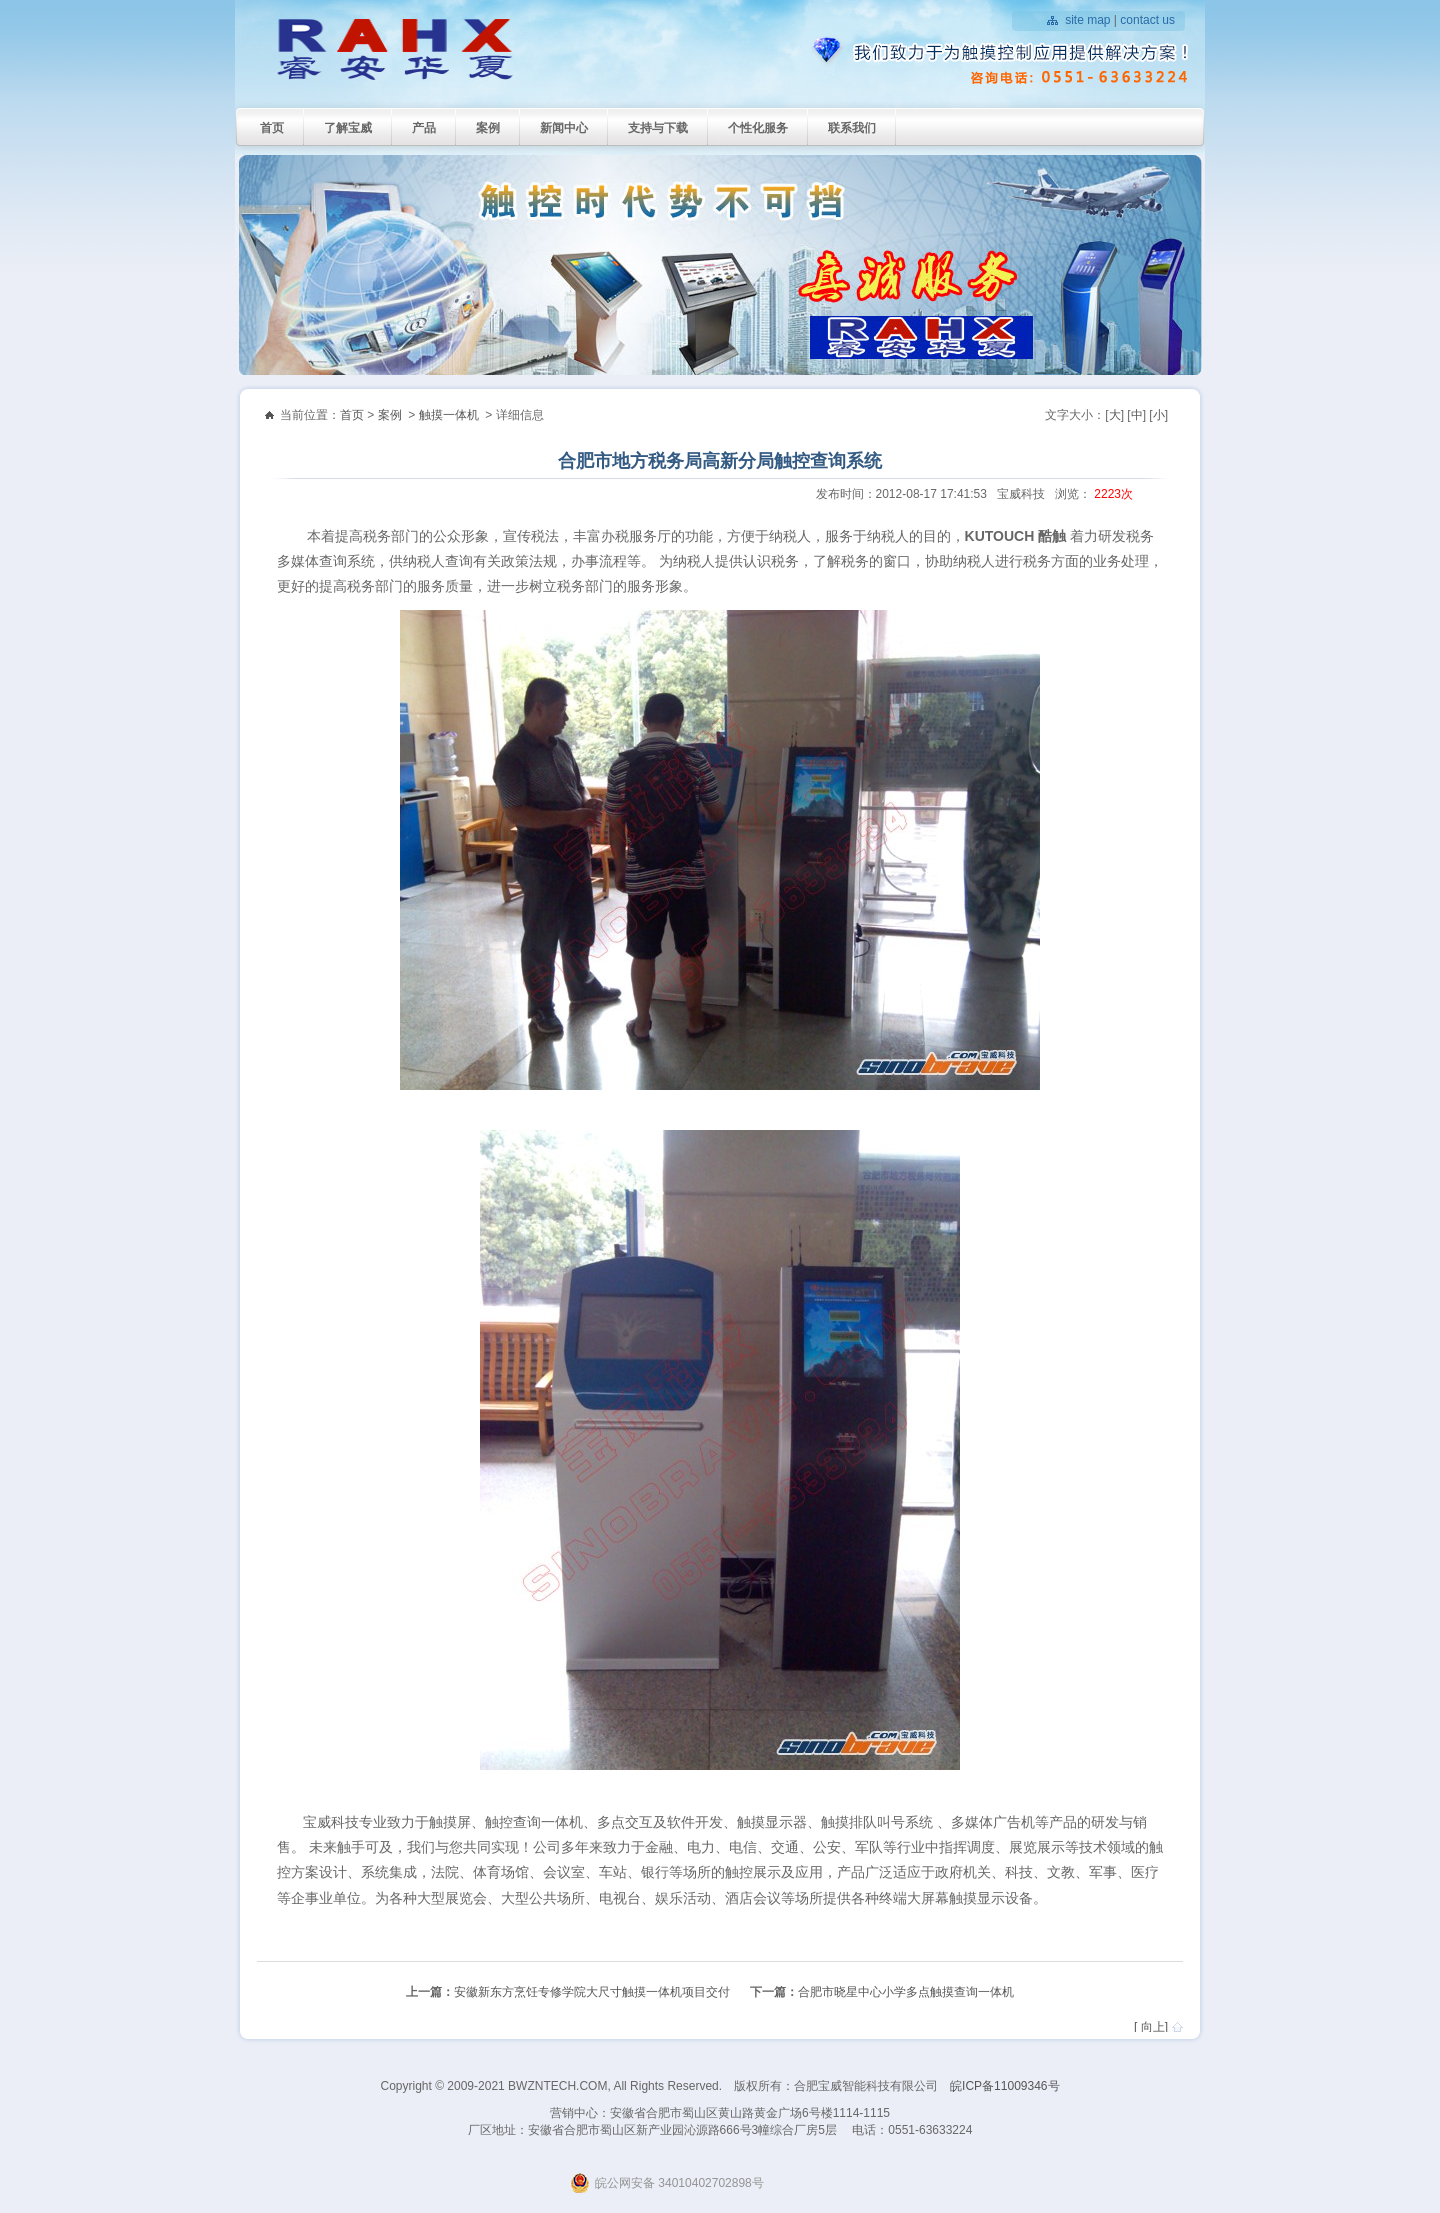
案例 (488, 128)
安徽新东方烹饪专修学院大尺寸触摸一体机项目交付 (592, 1992)
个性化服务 (758, 128)
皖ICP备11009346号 (1004, 2086)
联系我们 (852, 128)
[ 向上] (1151, 2027)
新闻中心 (564, 128)
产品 (424, 128)
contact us (1147, 20)
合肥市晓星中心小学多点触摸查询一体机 (906, 1992)
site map (1087, 20)
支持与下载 (658, 128)
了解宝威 (348, 128)
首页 (272, 128)
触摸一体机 (449, 415)
